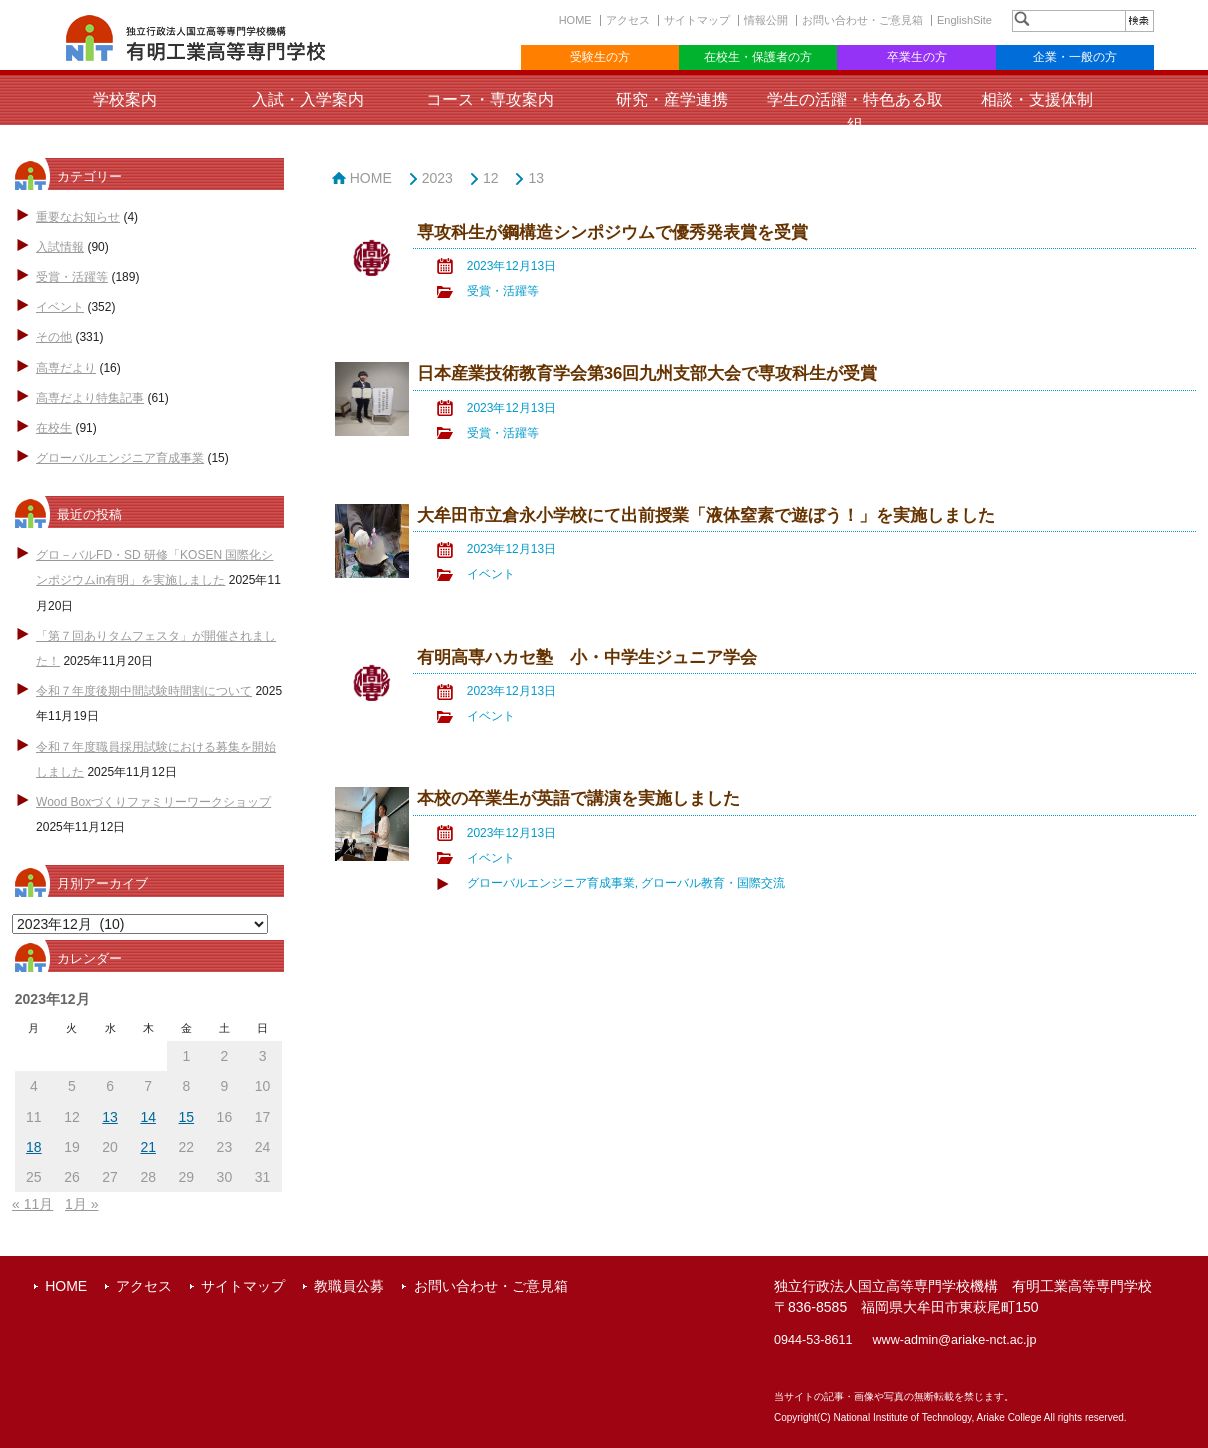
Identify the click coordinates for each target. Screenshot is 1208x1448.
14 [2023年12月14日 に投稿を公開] (148, 1117)
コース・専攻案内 (490, 99)
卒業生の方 (917, 57)
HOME (575, 20)
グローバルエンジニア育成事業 (120, 458)
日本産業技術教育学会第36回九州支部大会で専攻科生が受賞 (647, 373)
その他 (54, 337)
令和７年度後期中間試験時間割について (144, 691)
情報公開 (766, 20)
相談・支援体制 (1037, 99)
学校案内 (125, 99)
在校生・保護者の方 (758, 57)
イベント (60, 307)
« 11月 (32, 1204)
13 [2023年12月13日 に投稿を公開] (110, 1117)
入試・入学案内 (308, 99)
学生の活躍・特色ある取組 (855, 112)
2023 (437, 178)
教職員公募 (349, 1286)
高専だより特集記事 (90, 398)
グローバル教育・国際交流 (713, 883)
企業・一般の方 (1075, 57)
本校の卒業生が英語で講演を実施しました (578, 798)
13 (536, 178)
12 (491, 178)
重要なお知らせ (78, 217)
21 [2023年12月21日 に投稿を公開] (148, 1147)
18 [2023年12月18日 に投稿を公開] (34, 1147)
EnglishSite (964, 20)
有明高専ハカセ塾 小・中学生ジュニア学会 (587, 657)
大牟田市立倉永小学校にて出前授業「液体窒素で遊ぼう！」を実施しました (706, 515)
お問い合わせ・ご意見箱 (862, 20)
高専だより (66, 368)
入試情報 (60, 247)
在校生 (54, 428)
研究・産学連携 (672, 99)
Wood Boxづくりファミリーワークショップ (153, 802)
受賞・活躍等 (72, 277)
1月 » (81, 1204)
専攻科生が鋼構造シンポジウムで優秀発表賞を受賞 (612, 232)
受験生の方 (600, 57)
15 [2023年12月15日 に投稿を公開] (187, 1117)
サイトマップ (697, 20)
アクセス (628, 20)
